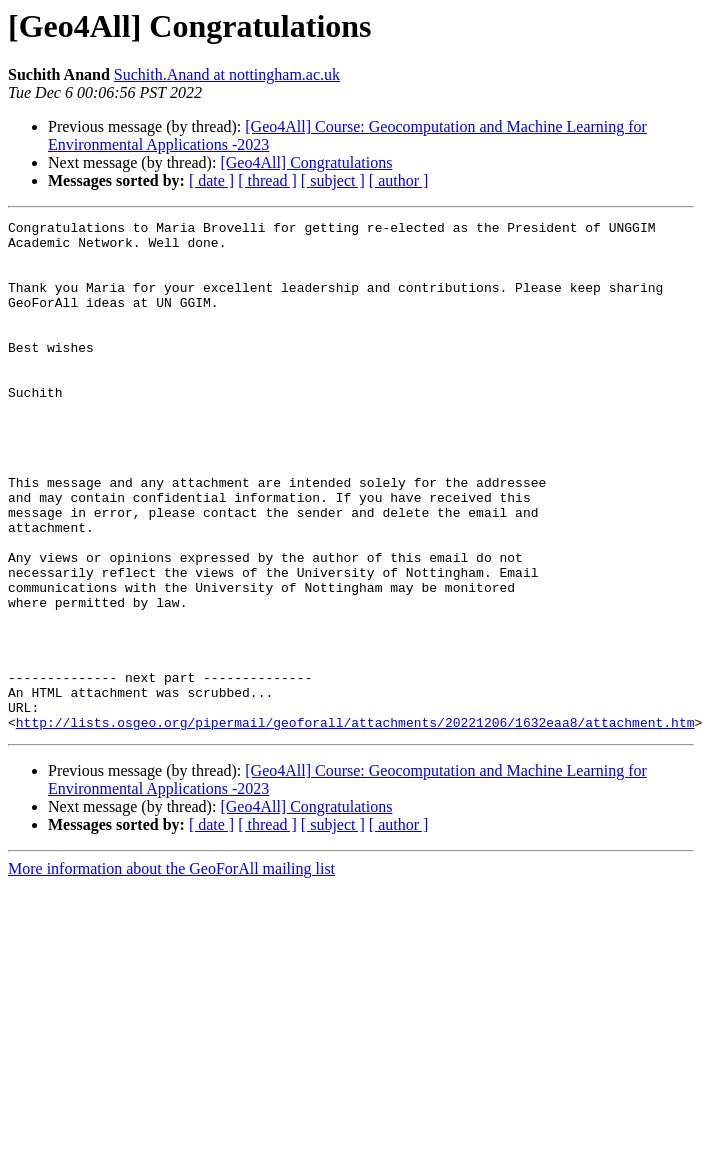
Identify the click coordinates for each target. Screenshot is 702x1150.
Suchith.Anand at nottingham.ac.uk (227, 74)
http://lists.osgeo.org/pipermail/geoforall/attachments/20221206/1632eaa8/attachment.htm (355, 824)
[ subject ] (333, 180)
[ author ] (399, 180)
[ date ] (211, 180)
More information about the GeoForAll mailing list (171, 970)
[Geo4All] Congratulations (306, 162)
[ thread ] (267, 180)
